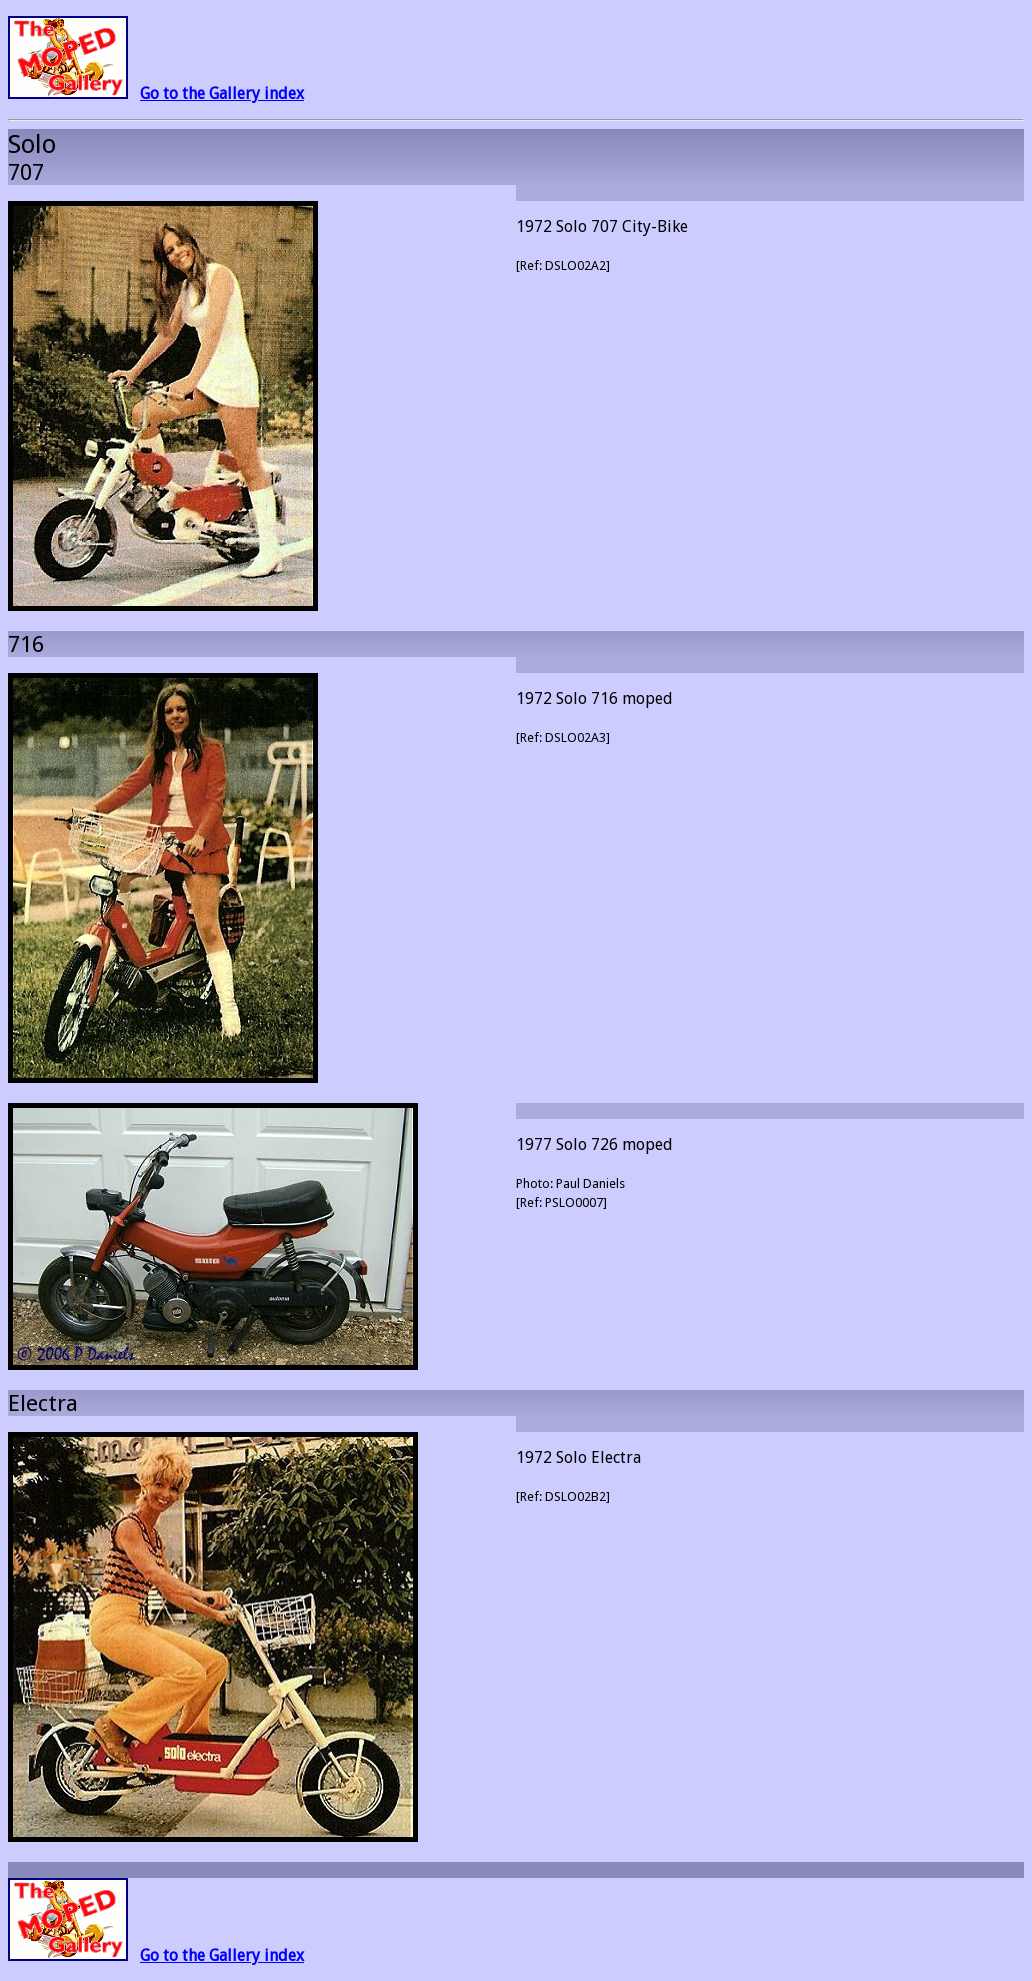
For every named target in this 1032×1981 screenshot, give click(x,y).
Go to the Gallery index (222, 93)
